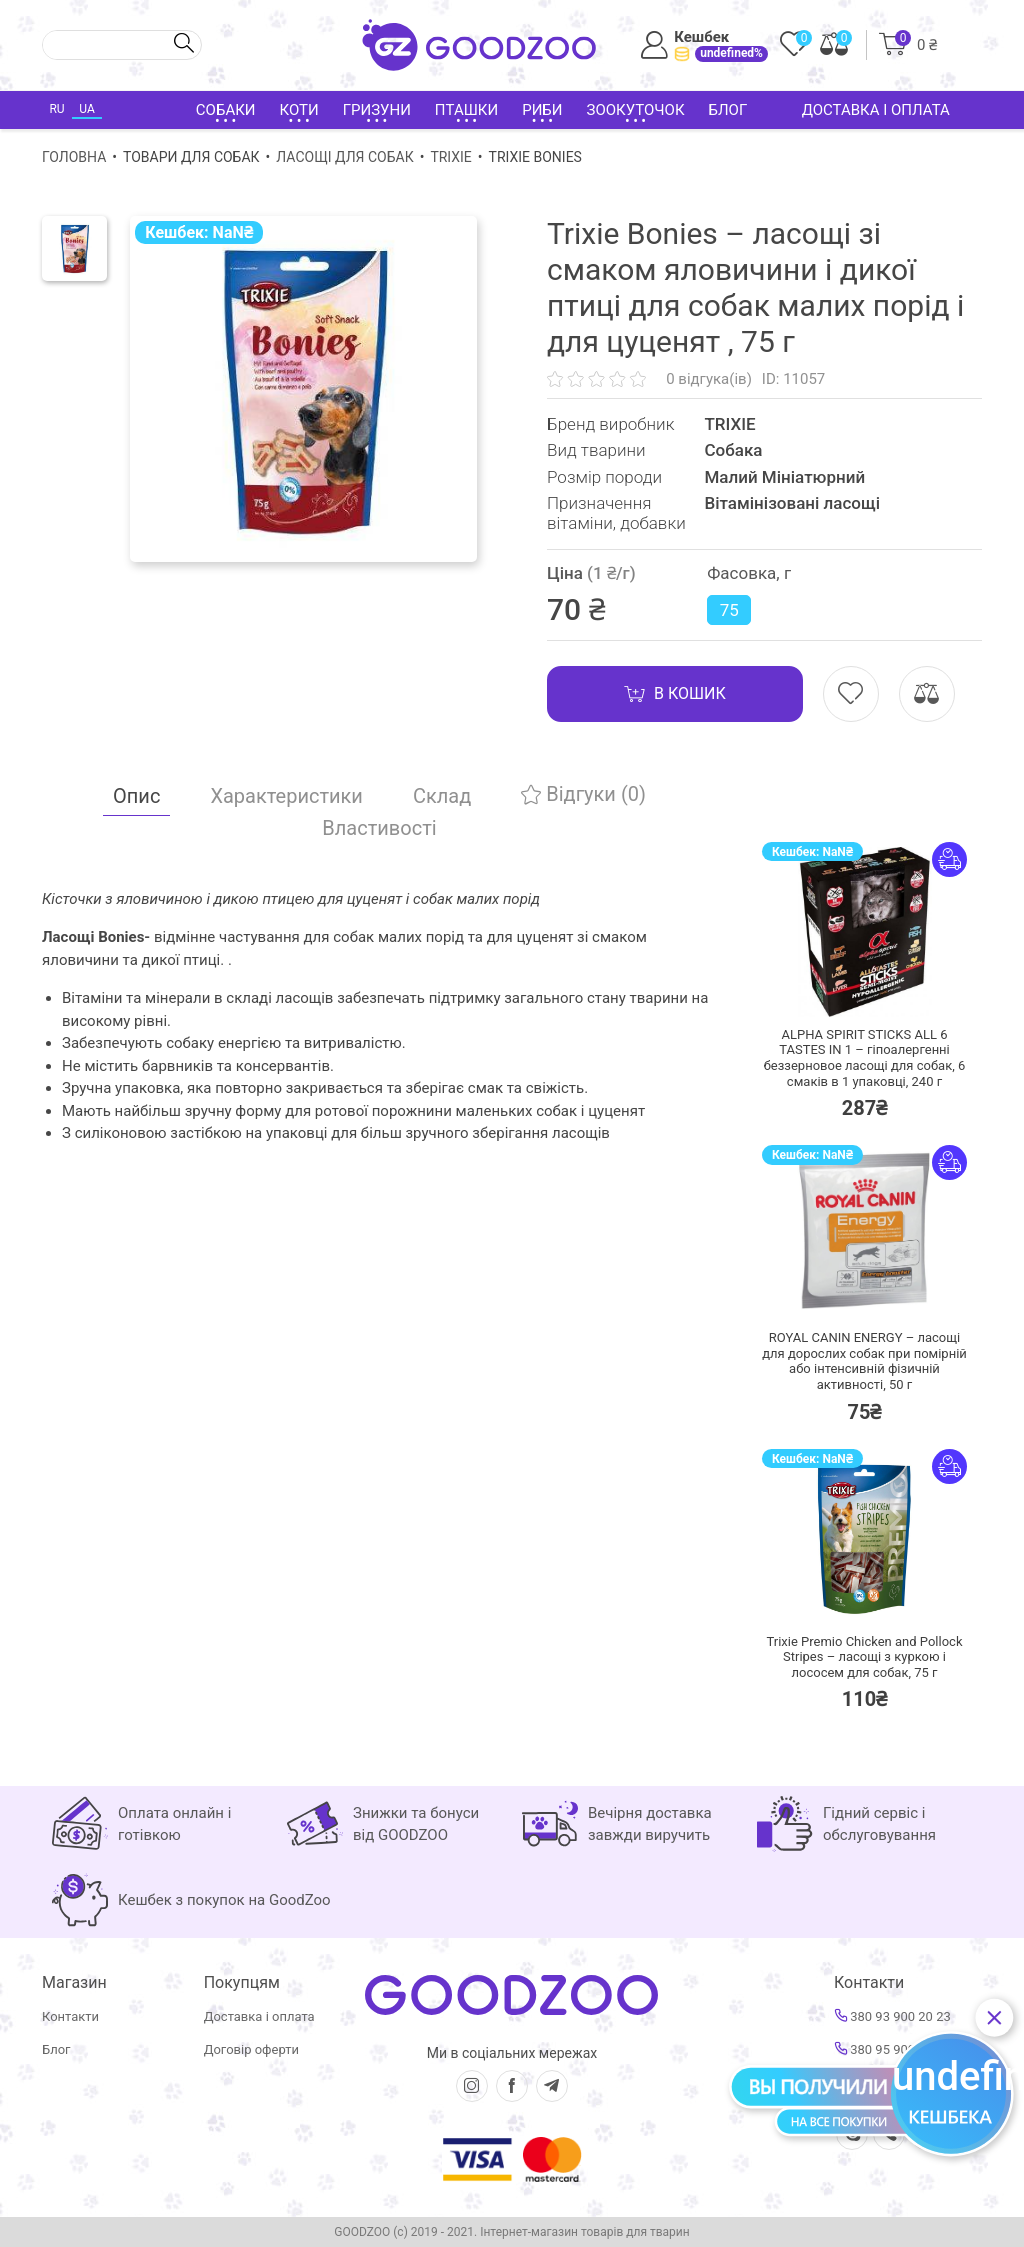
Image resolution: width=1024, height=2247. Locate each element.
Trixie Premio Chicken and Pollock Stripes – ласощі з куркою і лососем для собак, (865, 1657)
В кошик (675, 694)
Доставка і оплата (876, 110)
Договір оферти (251, 2049)
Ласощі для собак (344, 157)
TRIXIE (450, 157)
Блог (728, 110)
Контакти (70, 2016)
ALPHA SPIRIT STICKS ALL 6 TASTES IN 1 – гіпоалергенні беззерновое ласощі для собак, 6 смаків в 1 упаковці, (865, 1058)
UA (86, 109)
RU (56, 109)
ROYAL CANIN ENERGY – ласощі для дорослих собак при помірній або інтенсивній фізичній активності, (864, 1361)
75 (729, 610)
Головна (74, 157)
